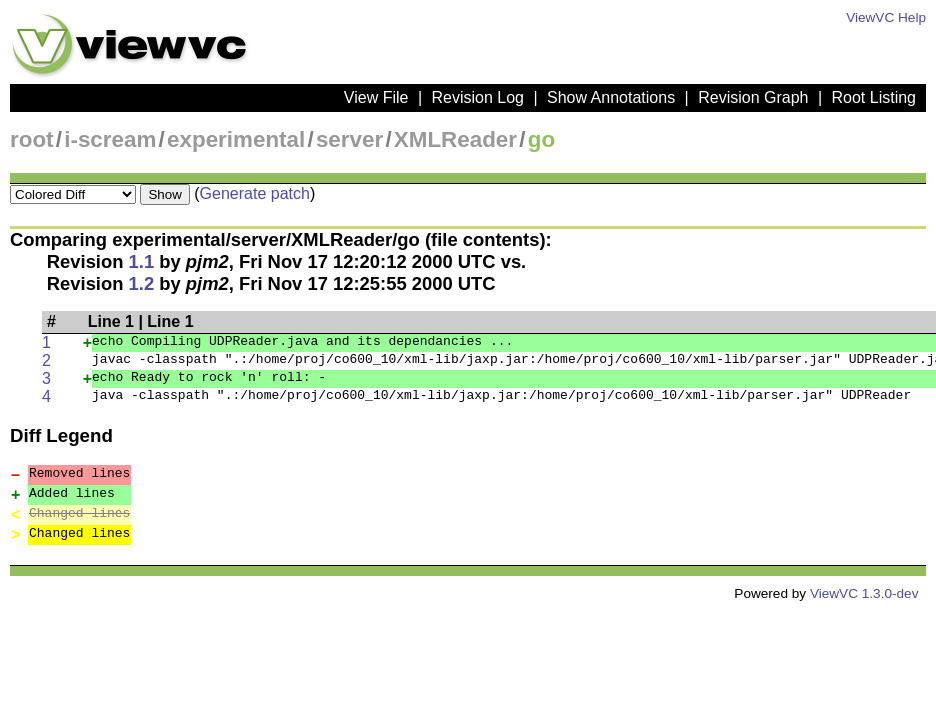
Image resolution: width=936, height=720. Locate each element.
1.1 (142, 261)
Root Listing (874, 97)
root (32, 139)
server (349, 139)
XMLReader (455, 139)
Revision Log (477, 97)
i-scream (110, 139)
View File (376, 97)
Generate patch (255, 193)
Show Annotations (611, 97)
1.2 (142, 283)
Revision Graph (753, 97)
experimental (236, 139)
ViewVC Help (886, 17)
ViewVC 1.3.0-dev (864, 593)
